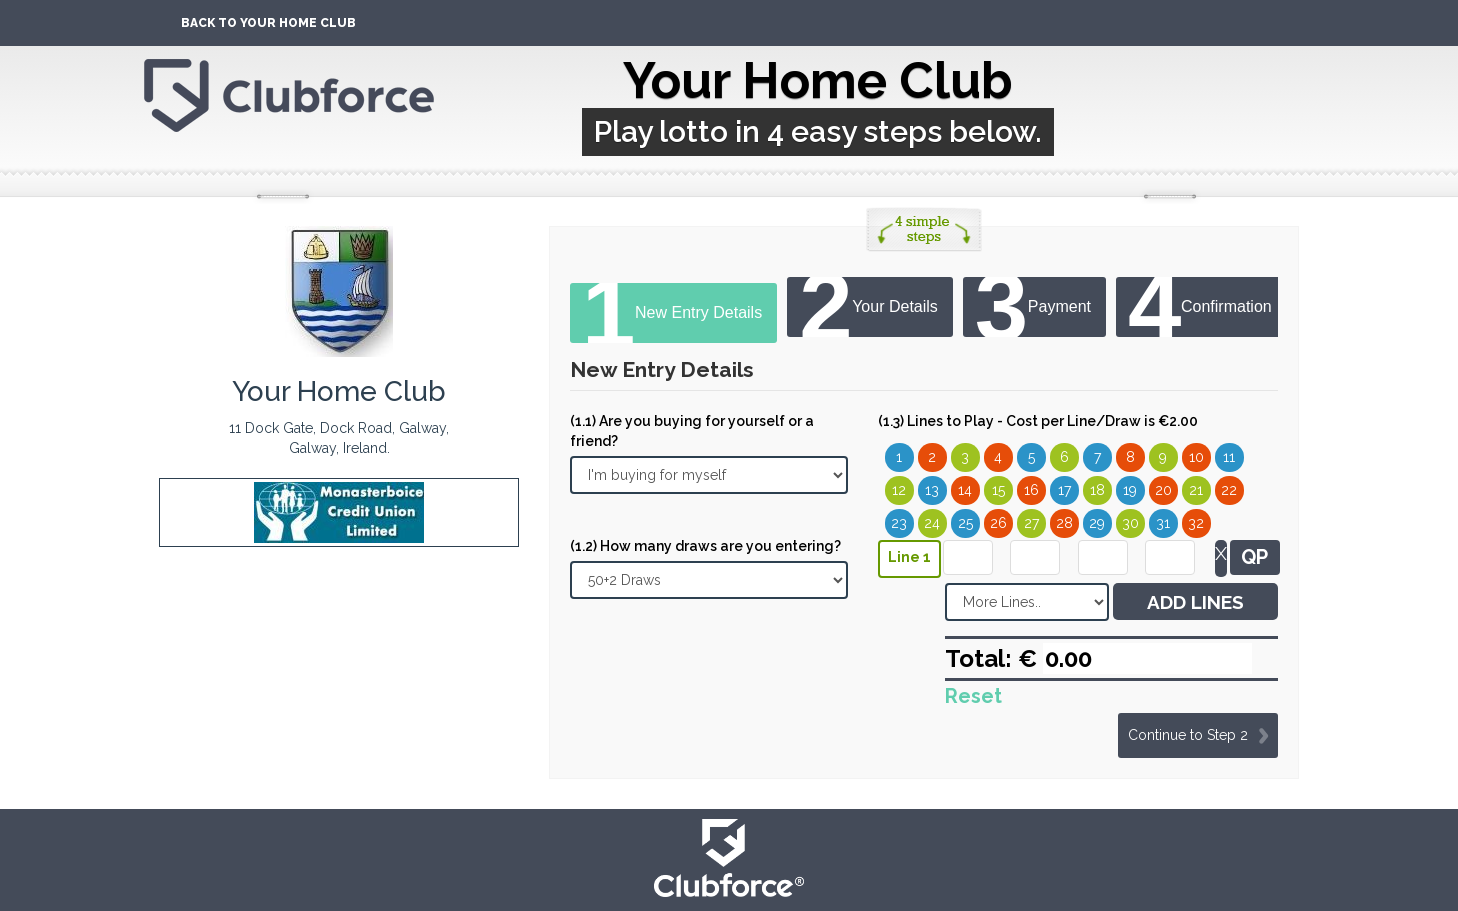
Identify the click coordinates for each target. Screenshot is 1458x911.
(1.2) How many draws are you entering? (705, 546)
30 (1130, 523)
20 (1163, 490)
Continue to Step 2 (1188, 735)
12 (899, 490)
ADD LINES (1195, 602)
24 (932, 523)
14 (965, 490)
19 (1130, 490)
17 (1064, 490)
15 (998, 490)
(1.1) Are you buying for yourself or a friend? (692, 431)
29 (1097, 523)
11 (1229, 457)
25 (965, 523)
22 (1229, 490)
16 (1031, 490)
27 (1031, 523)
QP (1254, 557)
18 (1097, 490)
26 (998, 523)
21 (1196, 490)
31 (1163, 523)
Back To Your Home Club (268, 23)
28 (1064, 523)
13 (932, 490)
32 (1196, 523)
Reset (973, 696)
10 (1196, 457)
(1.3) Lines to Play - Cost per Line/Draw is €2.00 (1038, 421)
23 (899, 523)
